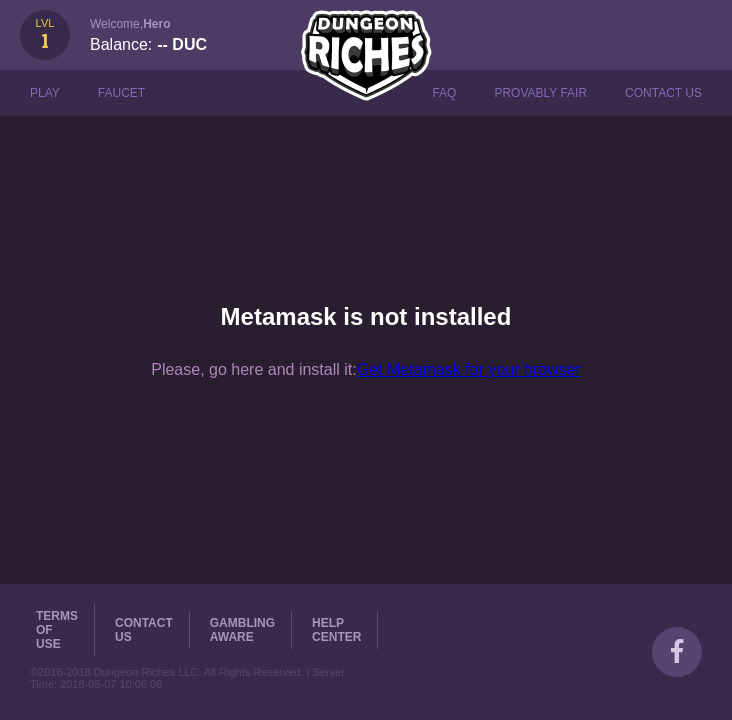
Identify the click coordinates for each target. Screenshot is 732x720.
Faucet (121, 93)
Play (45, 93)
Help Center (336, 630)
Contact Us (663, 93)
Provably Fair (540, 93)
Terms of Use (57, 630)
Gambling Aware (242, 630)
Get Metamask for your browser (469, 369)
